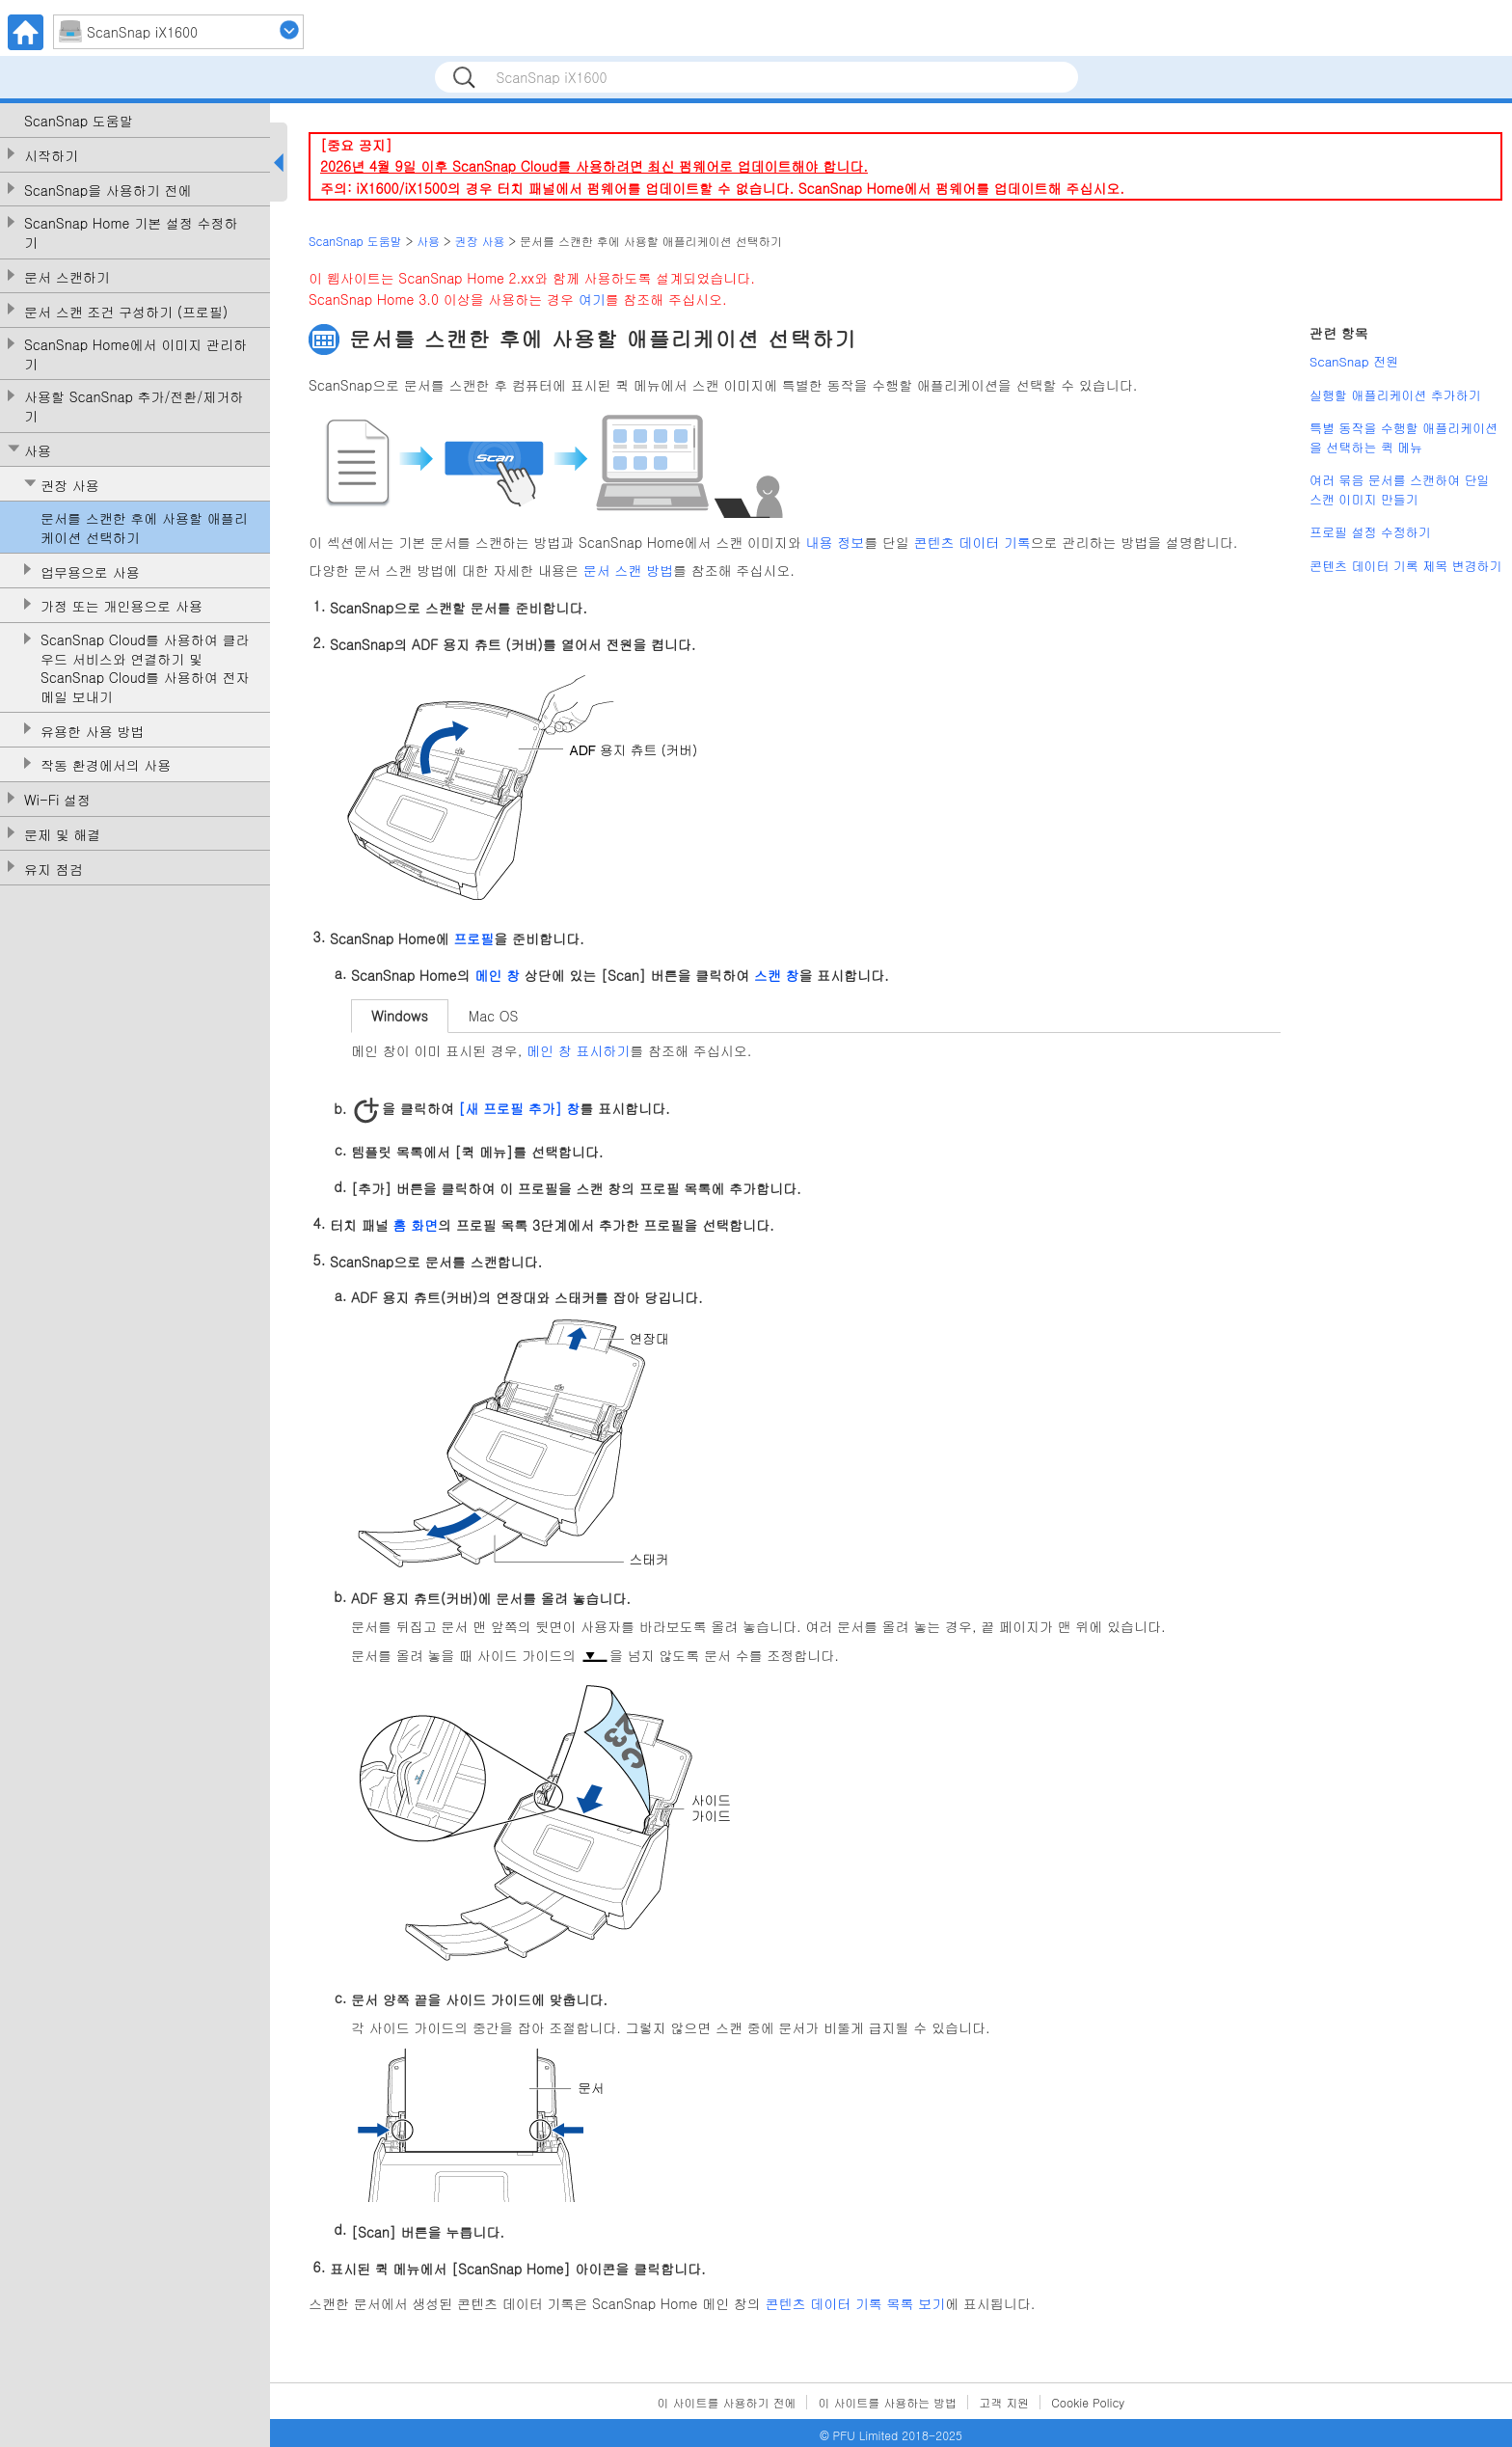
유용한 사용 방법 (92, 731)
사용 (37, 451)
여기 (592, 299)
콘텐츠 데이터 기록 (972, 542)
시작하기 (51, 156)
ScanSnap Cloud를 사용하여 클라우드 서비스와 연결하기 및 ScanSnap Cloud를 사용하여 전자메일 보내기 (144, 668)
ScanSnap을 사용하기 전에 (108, 190)
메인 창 (497, 975)
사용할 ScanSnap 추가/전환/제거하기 (133, 406)
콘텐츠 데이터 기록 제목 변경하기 (1406, 566)
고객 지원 (1004, 2402)
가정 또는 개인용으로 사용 (121, 606)
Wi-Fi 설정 (57, 800)
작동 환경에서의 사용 (105, 765)
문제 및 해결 (62, 835)
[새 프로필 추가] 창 (519, 1108)
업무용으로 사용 (90, 572)
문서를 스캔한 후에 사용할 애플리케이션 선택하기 (144, 528)
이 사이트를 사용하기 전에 (727, 2402)
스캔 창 (776, 975)
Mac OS (494, 1015)
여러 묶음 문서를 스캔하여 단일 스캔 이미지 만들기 (1400, 489)
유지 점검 (53, 869)
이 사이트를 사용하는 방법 (887, 2402)
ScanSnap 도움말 (78, 121)
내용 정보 (835, 542)
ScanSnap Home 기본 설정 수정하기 (131, 233)
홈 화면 (415, 1224)
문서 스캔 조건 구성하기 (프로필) (126, 312)
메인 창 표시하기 (578, 1050)
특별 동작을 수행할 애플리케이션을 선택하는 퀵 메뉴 (1404, 437)
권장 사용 (69, 485)
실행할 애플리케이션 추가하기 (1395, 395)
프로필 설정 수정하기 (1370, 532)
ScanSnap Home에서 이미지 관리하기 (135, 354)
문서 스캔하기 (67, 277)
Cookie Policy (1087, 2402)
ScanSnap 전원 (1354, 361)
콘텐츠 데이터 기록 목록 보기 (856, 2303)
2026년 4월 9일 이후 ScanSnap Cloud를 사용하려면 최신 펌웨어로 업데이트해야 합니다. (594, 166)
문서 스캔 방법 (628, 570)
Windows (399, 1015)
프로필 (473, 938)
